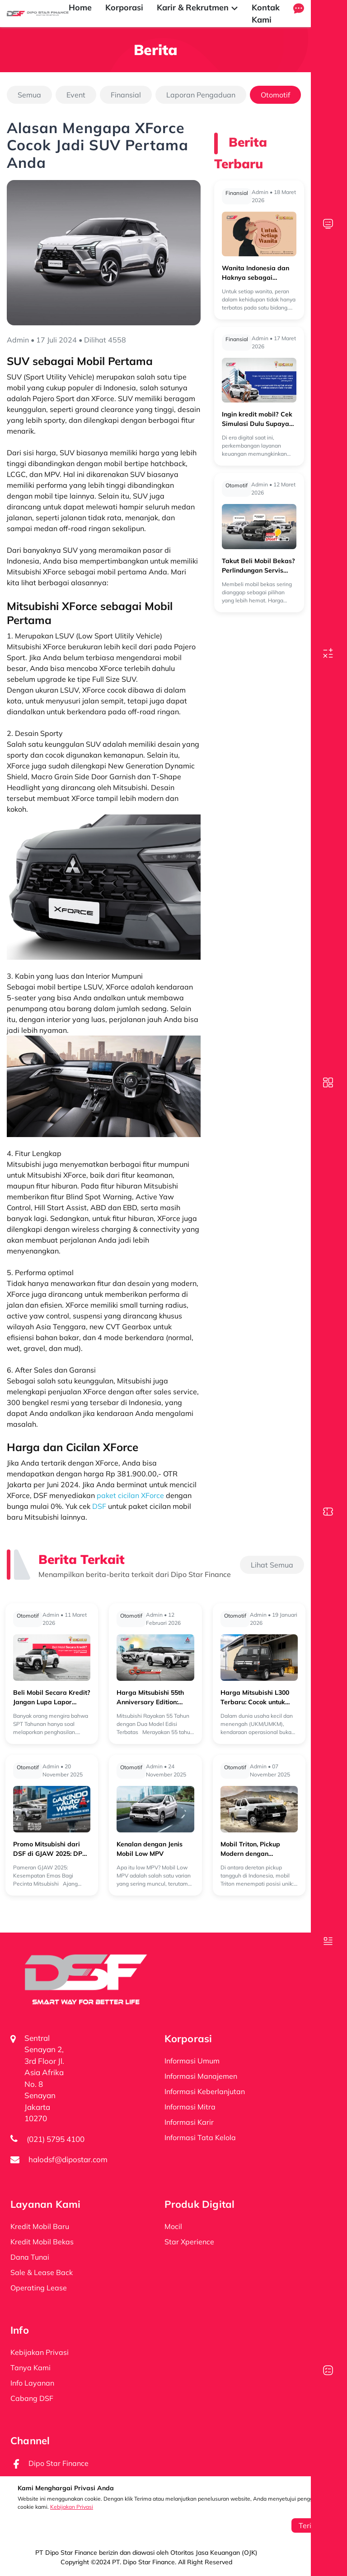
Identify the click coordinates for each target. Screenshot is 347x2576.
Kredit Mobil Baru (39, 2226)
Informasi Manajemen (200, 2076)
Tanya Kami (30, 2367)
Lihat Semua (272, 1564)
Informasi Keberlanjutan (204, 2091)
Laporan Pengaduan (200, 94)
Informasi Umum (192, 2060)
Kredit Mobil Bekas (42, 2241)
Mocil (173, 2226)
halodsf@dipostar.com (68, 2159)
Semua (29, 94)
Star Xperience (189, 2241)
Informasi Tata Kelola (200, 2137)
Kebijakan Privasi (71, 2506)
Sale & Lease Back (41, 2272)
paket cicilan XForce (130, 1495)
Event (75, 94)
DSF (99, 1506)
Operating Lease (38, 2287)
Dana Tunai (29, 2257)
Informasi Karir (189, 2122)
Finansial (126, 94)
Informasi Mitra (190, 2106)
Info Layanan (32, 2382)
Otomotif (275, 94)
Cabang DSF (31, 2398)
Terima (310, 2525)
